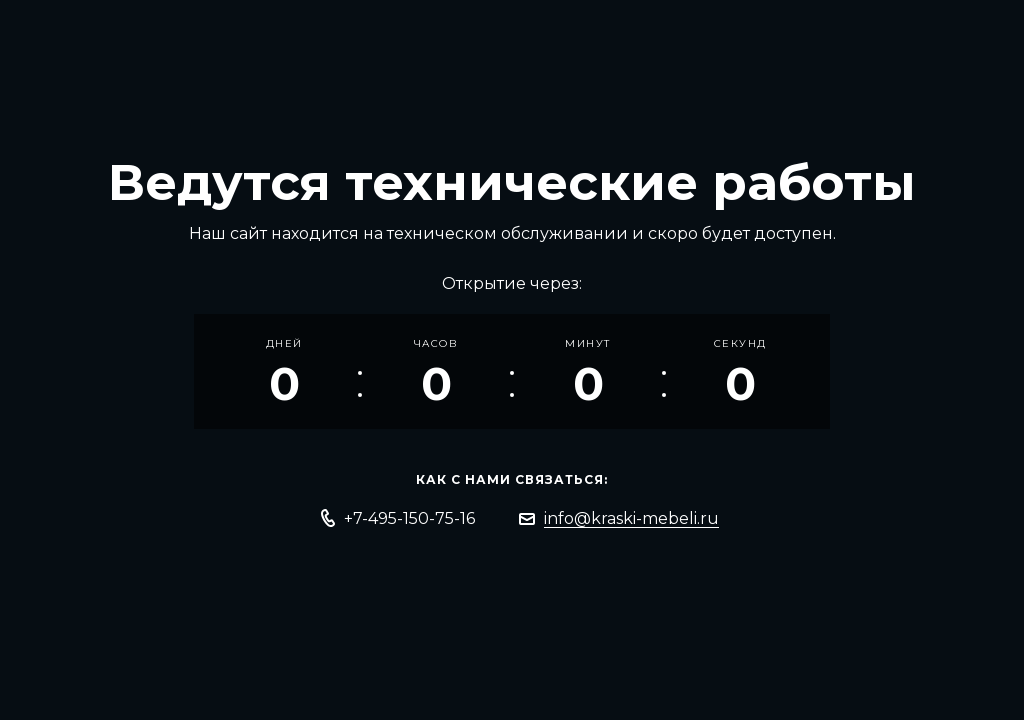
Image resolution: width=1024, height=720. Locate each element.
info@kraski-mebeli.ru (631, 518)
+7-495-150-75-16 (409, 518)
